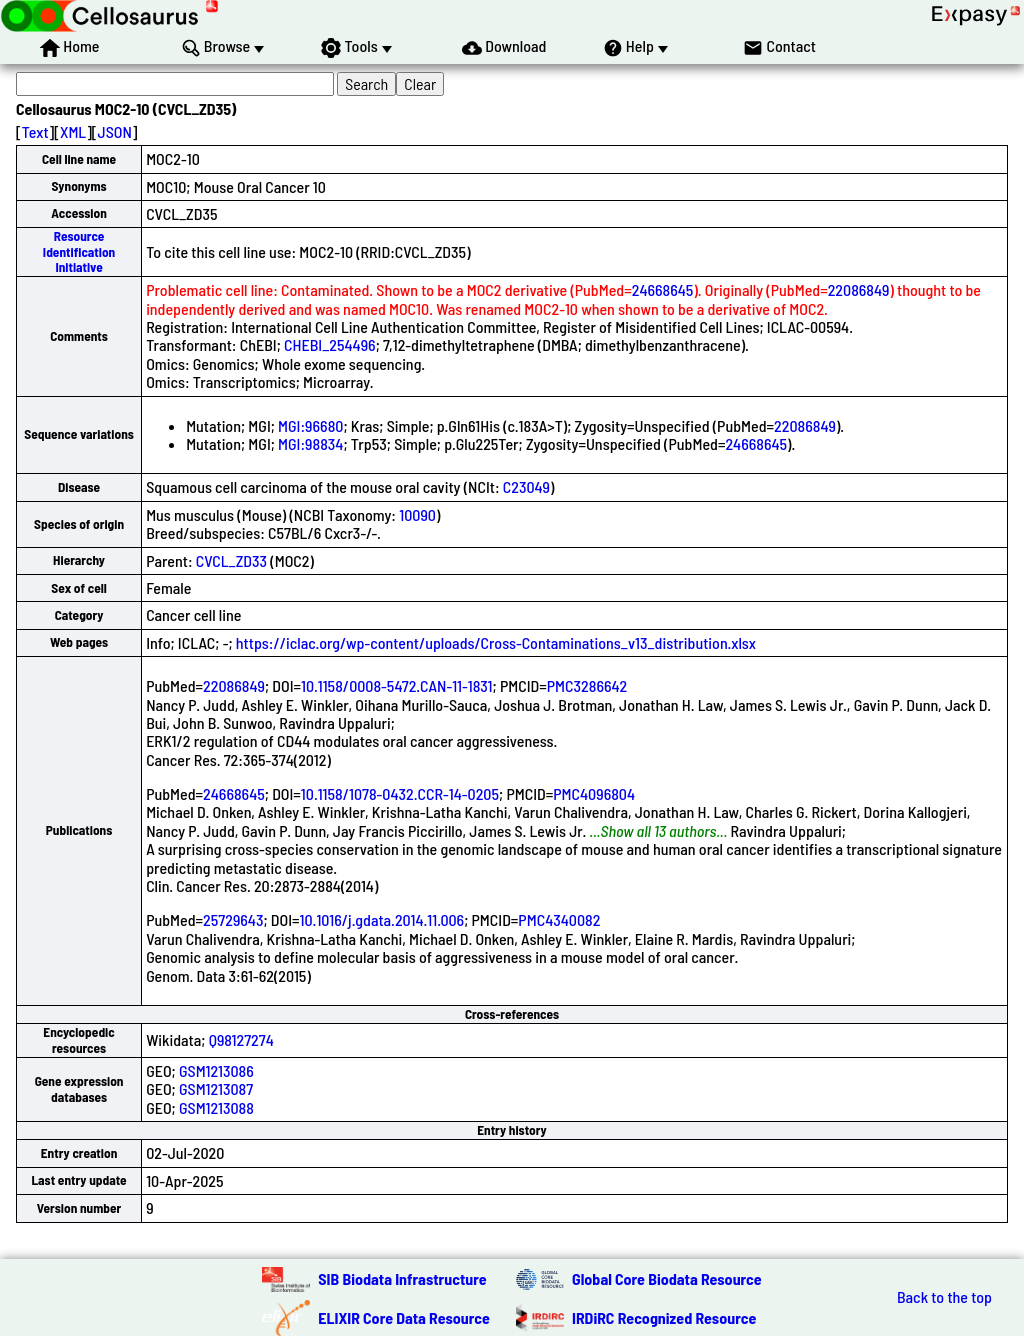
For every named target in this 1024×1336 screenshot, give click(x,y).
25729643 (233, 919)
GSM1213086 (216, 1070)
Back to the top (944, 1297)
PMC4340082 (559, 919)
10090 (417, 514)
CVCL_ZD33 (231, 560)
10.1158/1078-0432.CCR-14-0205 (400, 793)
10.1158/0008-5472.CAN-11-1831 (397, 685)
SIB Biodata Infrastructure (402, 1278)
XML (73, 131)
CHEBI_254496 (330, 344)
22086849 (859, 289)
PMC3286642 (587, 685)
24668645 (663, 289)
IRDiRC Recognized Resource (664, 1317)
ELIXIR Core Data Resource (404, 1317)
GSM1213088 (216, 1107)
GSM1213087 (216, 1088)
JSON (115, 131)
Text (35, 131)
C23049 (526, 486)
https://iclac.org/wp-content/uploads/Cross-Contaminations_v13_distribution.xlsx (496, 642)
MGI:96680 (310, 425)
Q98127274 (241, 1039)
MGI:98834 (310, 443)
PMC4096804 (594, 793)
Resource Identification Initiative (79, 251)
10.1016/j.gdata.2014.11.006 (382, 919)
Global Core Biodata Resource (667, 1278)
